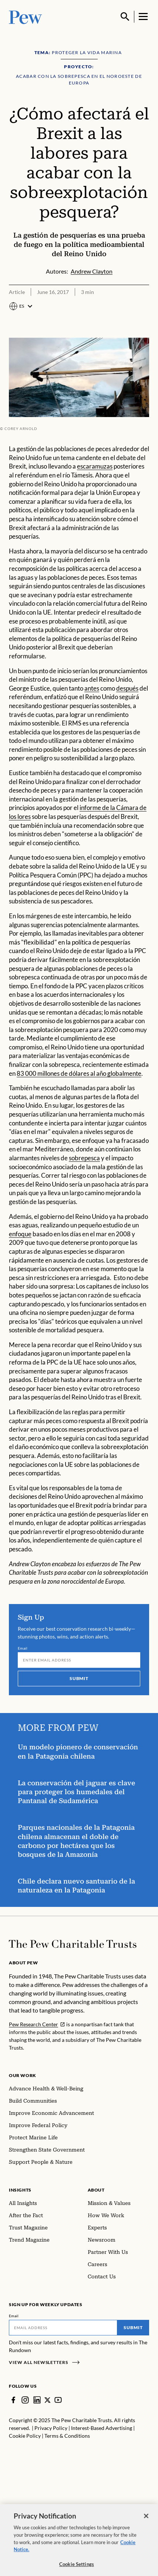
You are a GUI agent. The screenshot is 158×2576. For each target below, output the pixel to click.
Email (23, 1648)
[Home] (73, 1944)
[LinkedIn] (37, 2399)
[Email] (79, 1660)
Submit (79, 1678)
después (127, 688)
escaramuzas (94, 466)
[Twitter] (47, 2400)
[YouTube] (58, 2399)
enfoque (20, 1234)
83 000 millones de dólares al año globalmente (79, 1073)
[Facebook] (13, 2399)
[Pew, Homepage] (25, 16)
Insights (20, 2190)
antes (91, 688)
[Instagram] (25, 2399)
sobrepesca (84, 1158)
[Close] (146, 2520)
